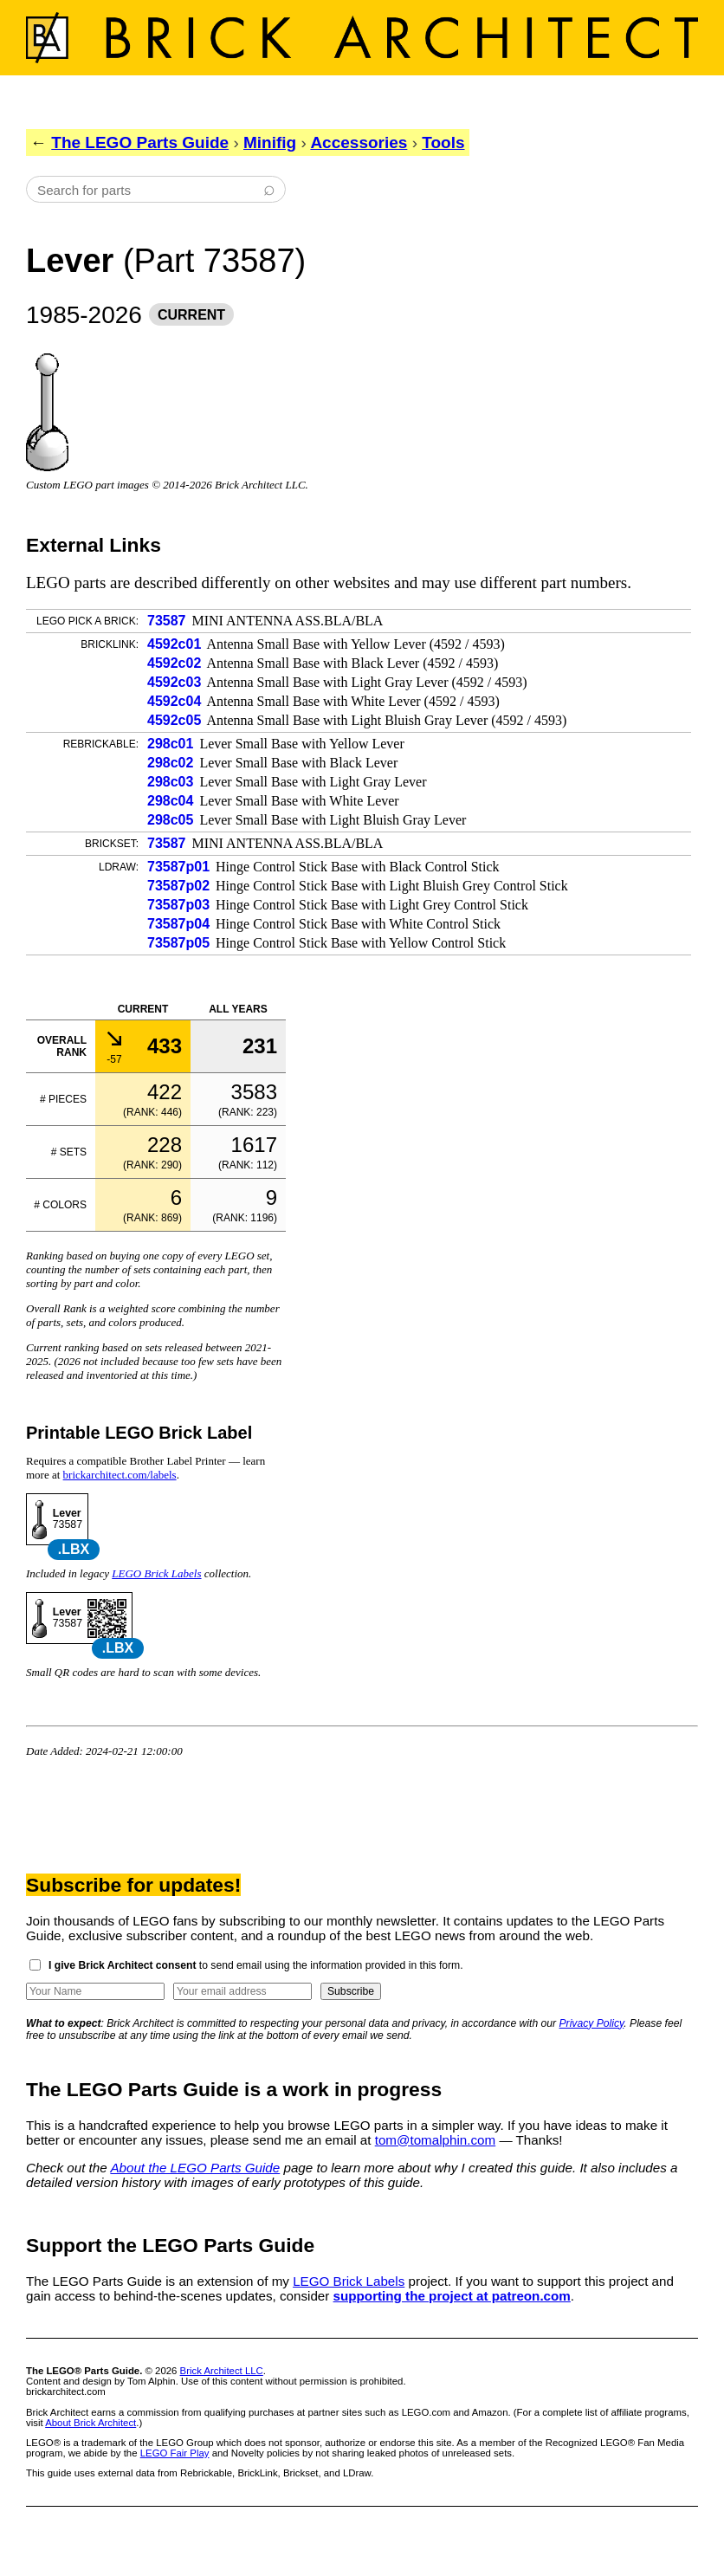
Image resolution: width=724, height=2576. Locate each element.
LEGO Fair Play (175, 2453)
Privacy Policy (591, 2023)
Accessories (358, 142)
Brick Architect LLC (221, 2371)
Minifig (269, 142)
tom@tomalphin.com (435, 2140)
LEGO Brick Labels (156, 1573)
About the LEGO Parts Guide (195, 2167)
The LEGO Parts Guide (140, 142)
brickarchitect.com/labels (120, 1474)
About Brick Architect (90, 2422)
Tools (443, 142)
